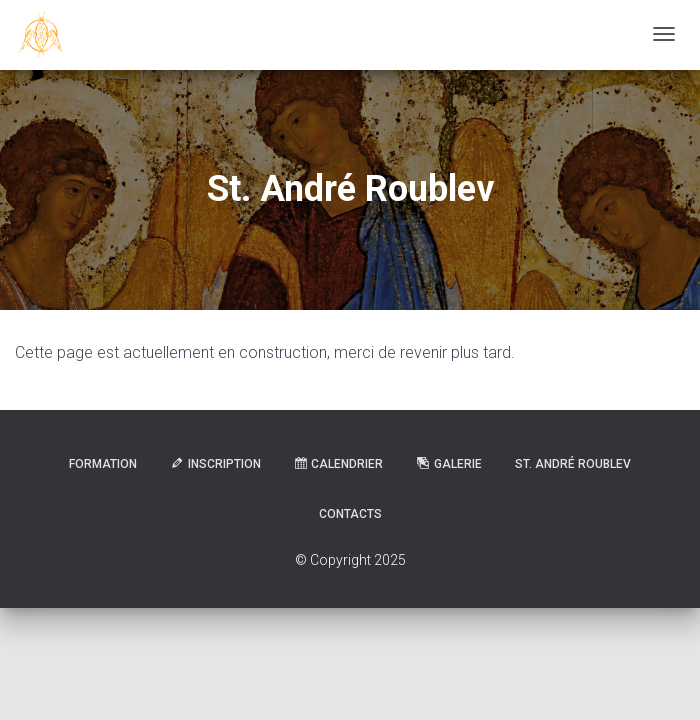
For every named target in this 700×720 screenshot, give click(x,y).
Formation (103, 464)
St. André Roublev (573, 464)
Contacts (350, 514)
